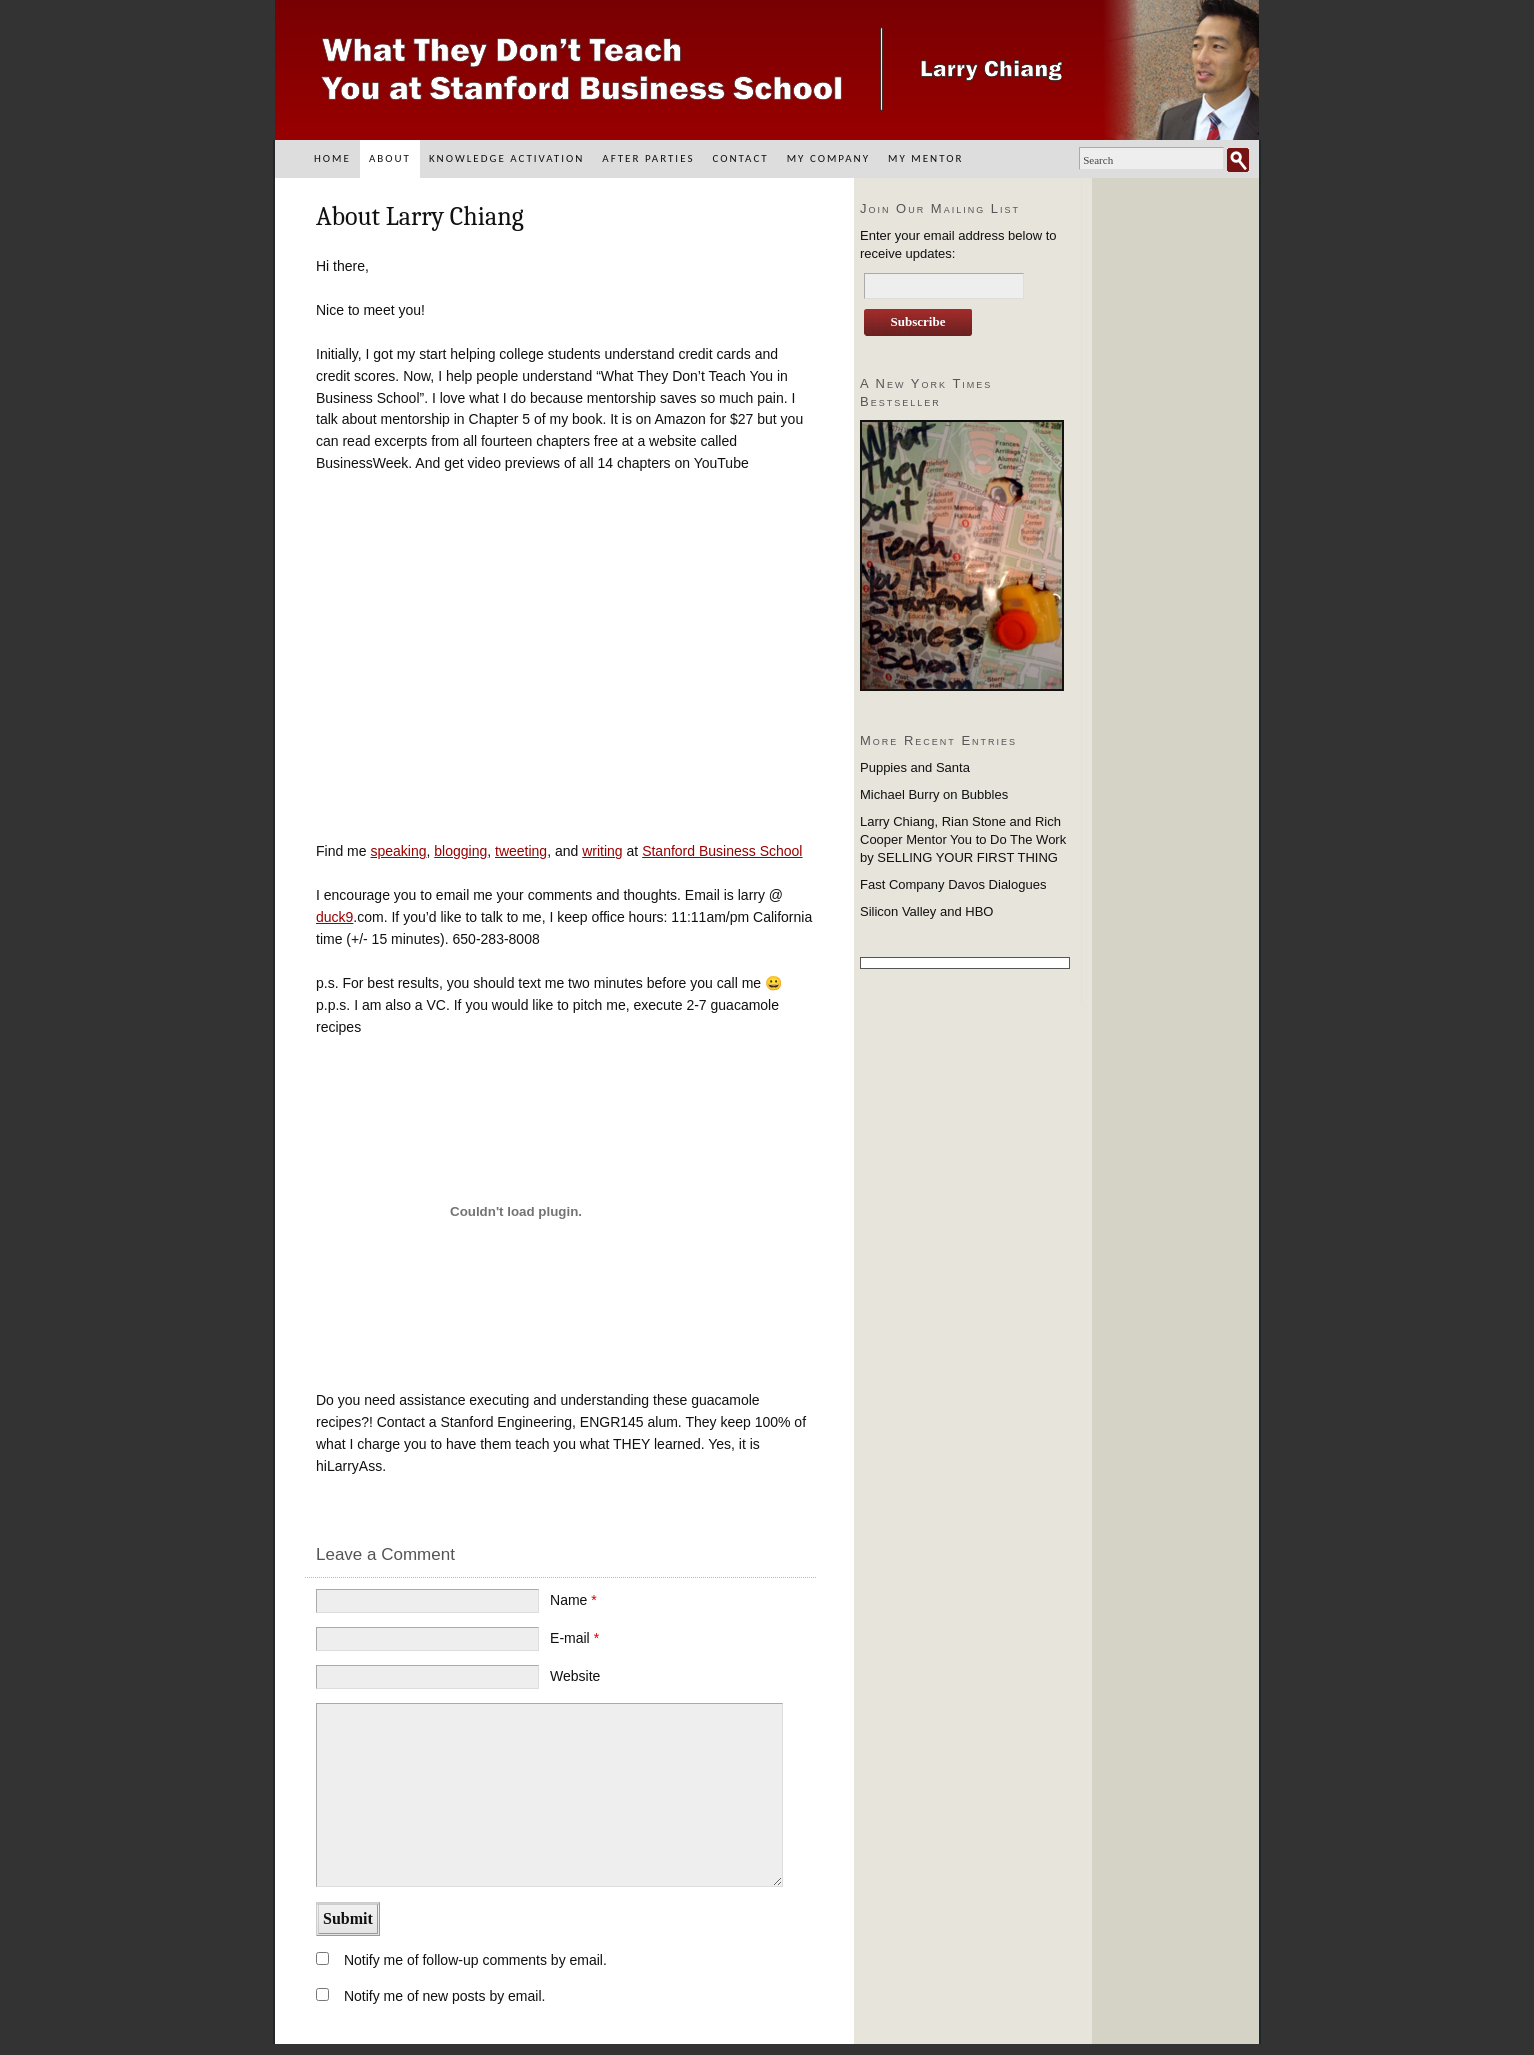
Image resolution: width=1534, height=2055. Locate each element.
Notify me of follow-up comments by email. (475, 1960)
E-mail (574, 1638)
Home (332, 158)
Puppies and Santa (915, 767)
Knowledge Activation (506, 158)
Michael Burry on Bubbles (934, 794)
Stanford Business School (722, 851)
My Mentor (925, 158)
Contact (740, 158)
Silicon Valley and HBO (926, 911)
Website (575, 1676)
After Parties (648, 158)
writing (602, 851)
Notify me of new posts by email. (445, 1996)
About (390, 158)
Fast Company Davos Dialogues (953, 884)
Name (573, 1600)
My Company (828, 158)
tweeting (521, 851)
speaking (398, 851)
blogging (460, 851)
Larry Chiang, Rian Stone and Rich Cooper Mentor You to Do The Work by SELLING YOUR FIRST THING (963, 839)
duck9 (334, 917)
